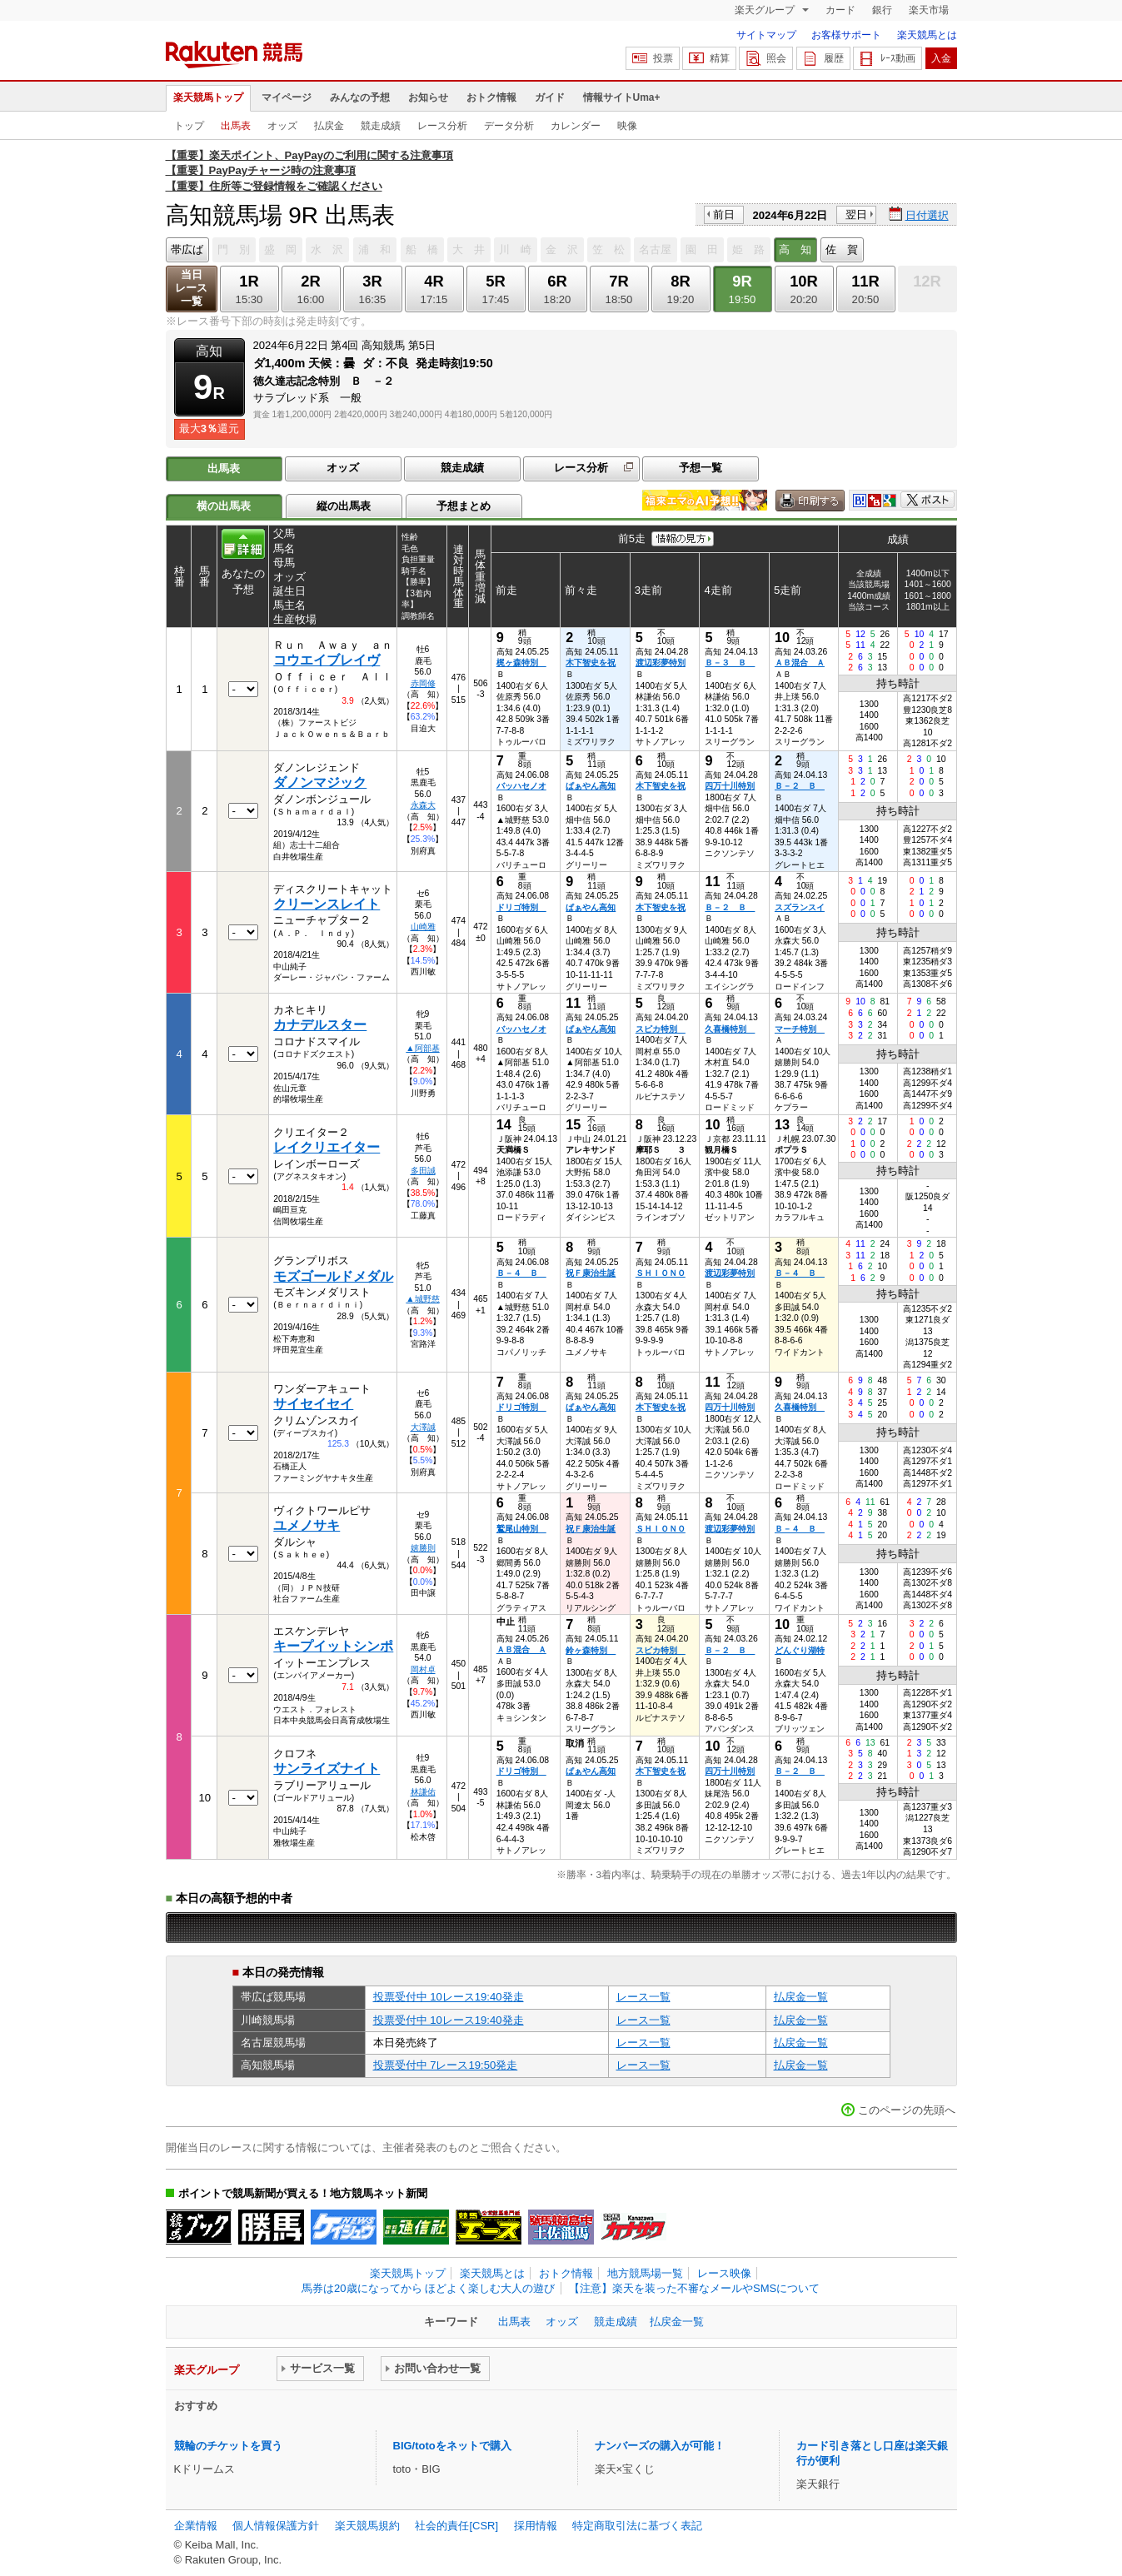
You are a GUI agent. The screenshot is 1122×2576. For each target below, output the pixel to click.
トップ (189, 126)
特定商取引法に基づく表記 (637, 2525)
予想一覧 (700, 467)
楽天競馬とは (927, 35)
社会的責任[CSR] (456, 2525)
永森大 (423, 805)
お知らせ (428, 97)
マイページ (287, 97)
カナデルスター (320, 1025)
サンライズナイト (326, 1768)
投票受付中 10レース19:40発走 (448, 1997)
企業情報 (195, 2525)
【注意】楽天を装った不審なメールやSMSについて (694, 2288)
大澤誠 (423, 1427)
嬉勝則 (423, 1547)
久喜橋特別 (730, 1029)
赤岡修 (423, 683)
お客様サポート (846, 35)
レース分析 (442, 126)
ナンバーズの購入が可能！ (660, 2445)
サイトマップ (766, 35)
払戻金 (329, 126)
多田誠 (423, 1170)
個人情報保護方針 (275, 2525)
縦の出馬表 (344, 506)
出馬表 (236, 126)
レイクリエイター (326, 1147)
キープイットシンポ (333, 1646)
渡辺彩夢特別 (661, 662)
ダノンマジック (320, 782)
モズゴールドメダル (333, 1276)
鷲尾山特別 (521, 1528)
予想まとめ (463, 506)
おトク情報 (491, 97)
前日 (724, 214)
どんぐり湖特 (800, 1650)
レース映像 (724, 2273)
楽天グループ (766, 10)
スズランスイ (800, 907)
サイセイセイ (313, 1404)
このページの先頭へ (906, 2110)
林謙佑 (423, 1791)
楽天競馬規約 (367, 2525)
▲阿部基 (422, 1048)
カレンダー (576, 126)
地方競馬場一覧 (645, 2273)
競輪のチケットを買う (228, 2445)
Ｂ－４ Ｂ (521, 1273)
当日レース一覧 (191, 287)
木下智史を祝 (591, 662)
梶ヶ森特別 (521, 662)
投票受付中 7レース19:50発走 (445, 2065)
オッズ (282, 126)
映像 (627, 126)
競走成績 (381, 126)
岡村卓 (423, 1669)
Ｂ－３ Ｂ (730, 662)
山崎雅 (423, 926)
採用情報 (535, 2525)
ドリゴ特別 (521, 907)
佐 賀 (841, 249)
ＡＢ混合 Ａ (800, 662)
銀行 (882, 10)
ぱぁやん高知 (591, 785)
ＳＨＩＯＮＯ (661, 1273)
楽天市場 (929, 10)
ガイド (550, 97)
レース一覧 (643, 1997)
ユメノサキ (306, 1525)
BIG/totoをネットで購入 (452, 2445)
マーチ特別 (800, 1029)
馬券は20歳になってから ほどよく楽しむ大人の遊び (428, 2288)
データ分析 (509, 126)
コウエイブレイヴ (326, 660)
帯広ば (187, 249)
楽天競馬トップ (208, 97)
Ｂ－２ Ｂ (800, 785)
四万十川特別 (730, 785)
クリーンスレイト (326, 904)
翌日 (856, 214)
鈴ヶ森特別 (591, 1650)
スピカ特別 (661, 1029)
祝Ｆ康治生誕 (591, 1273)
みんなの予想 (360, 97)
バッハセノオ (521, 785)
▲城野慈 (422, 1298)
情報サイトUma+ (622, 97)
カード (840, 10)
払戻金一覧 (801, 1997)
